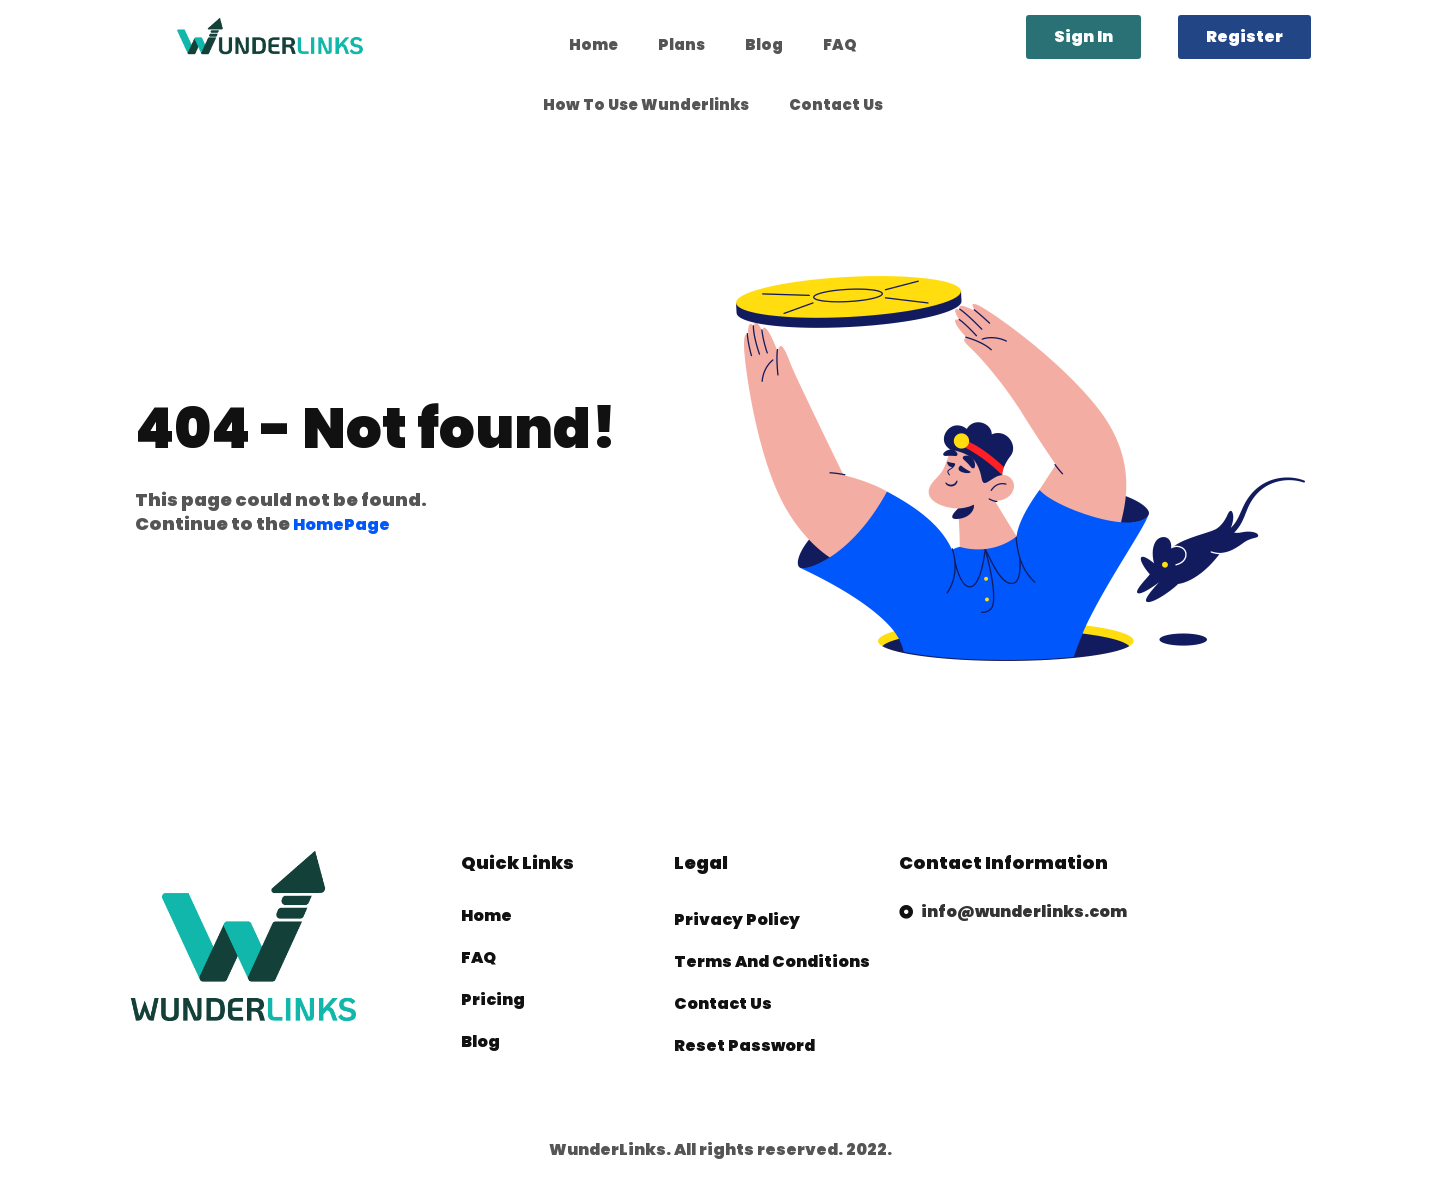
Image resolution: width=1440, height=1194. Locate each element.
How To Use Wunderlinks (646, 104)
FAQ (840, 44)
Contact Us (836, 104)
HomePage (341, 524)
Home (593, 44)
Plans (681, 44)
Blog (764, 44)
